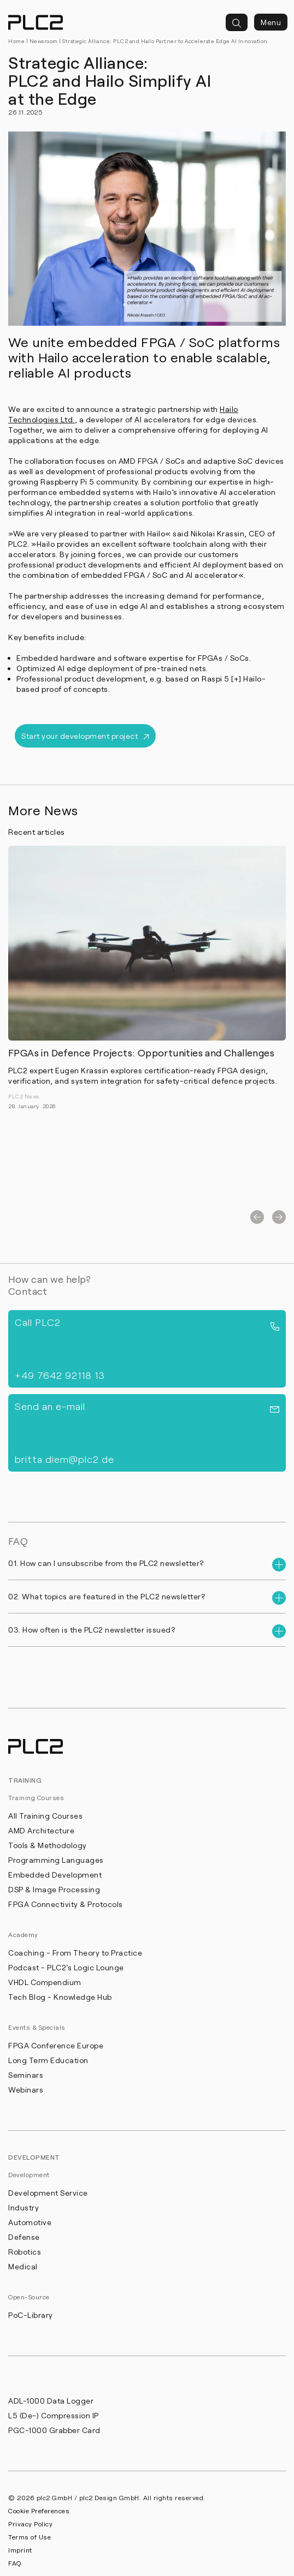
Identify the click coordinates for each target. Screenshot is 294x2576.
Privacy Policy (30, 2523)
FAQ (14, 2563)
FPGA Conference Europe (55, 2045)
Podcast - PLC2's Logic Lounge (66, 1967)
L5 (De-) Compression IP (53, 2415)
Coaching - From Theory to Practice (75, 1952)
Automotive (29, 2222)
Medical (23, 2266)
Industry (23, 2207)
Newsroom (44, 41)
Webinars (25, 2089)
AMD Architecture (41, 1830)
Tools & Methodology (47, 1845)
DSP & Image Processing (54, 1889)
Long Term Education (48, 2060)
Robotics (24, 2251)
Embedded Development (55, 1874)
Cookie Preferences (38, 2510)
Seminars (25, 2074)
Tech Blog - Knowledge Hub (60, 1996)
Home (16, 41)
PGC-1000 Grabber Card (54, 2430)
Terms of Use (29, 2537)
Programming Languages (56, 1859)
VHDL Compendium (44, 1982)
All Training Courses (45, 1815)
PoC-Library (30, 2315)
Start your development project (85, 735)
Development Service (48, 2192)
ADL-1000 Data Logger (50, 2400)
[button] (257, 1217)
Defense (24, 2237)
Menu (271, 22)
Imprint (20, 2550)
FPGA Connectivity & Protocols (65, 1904)
